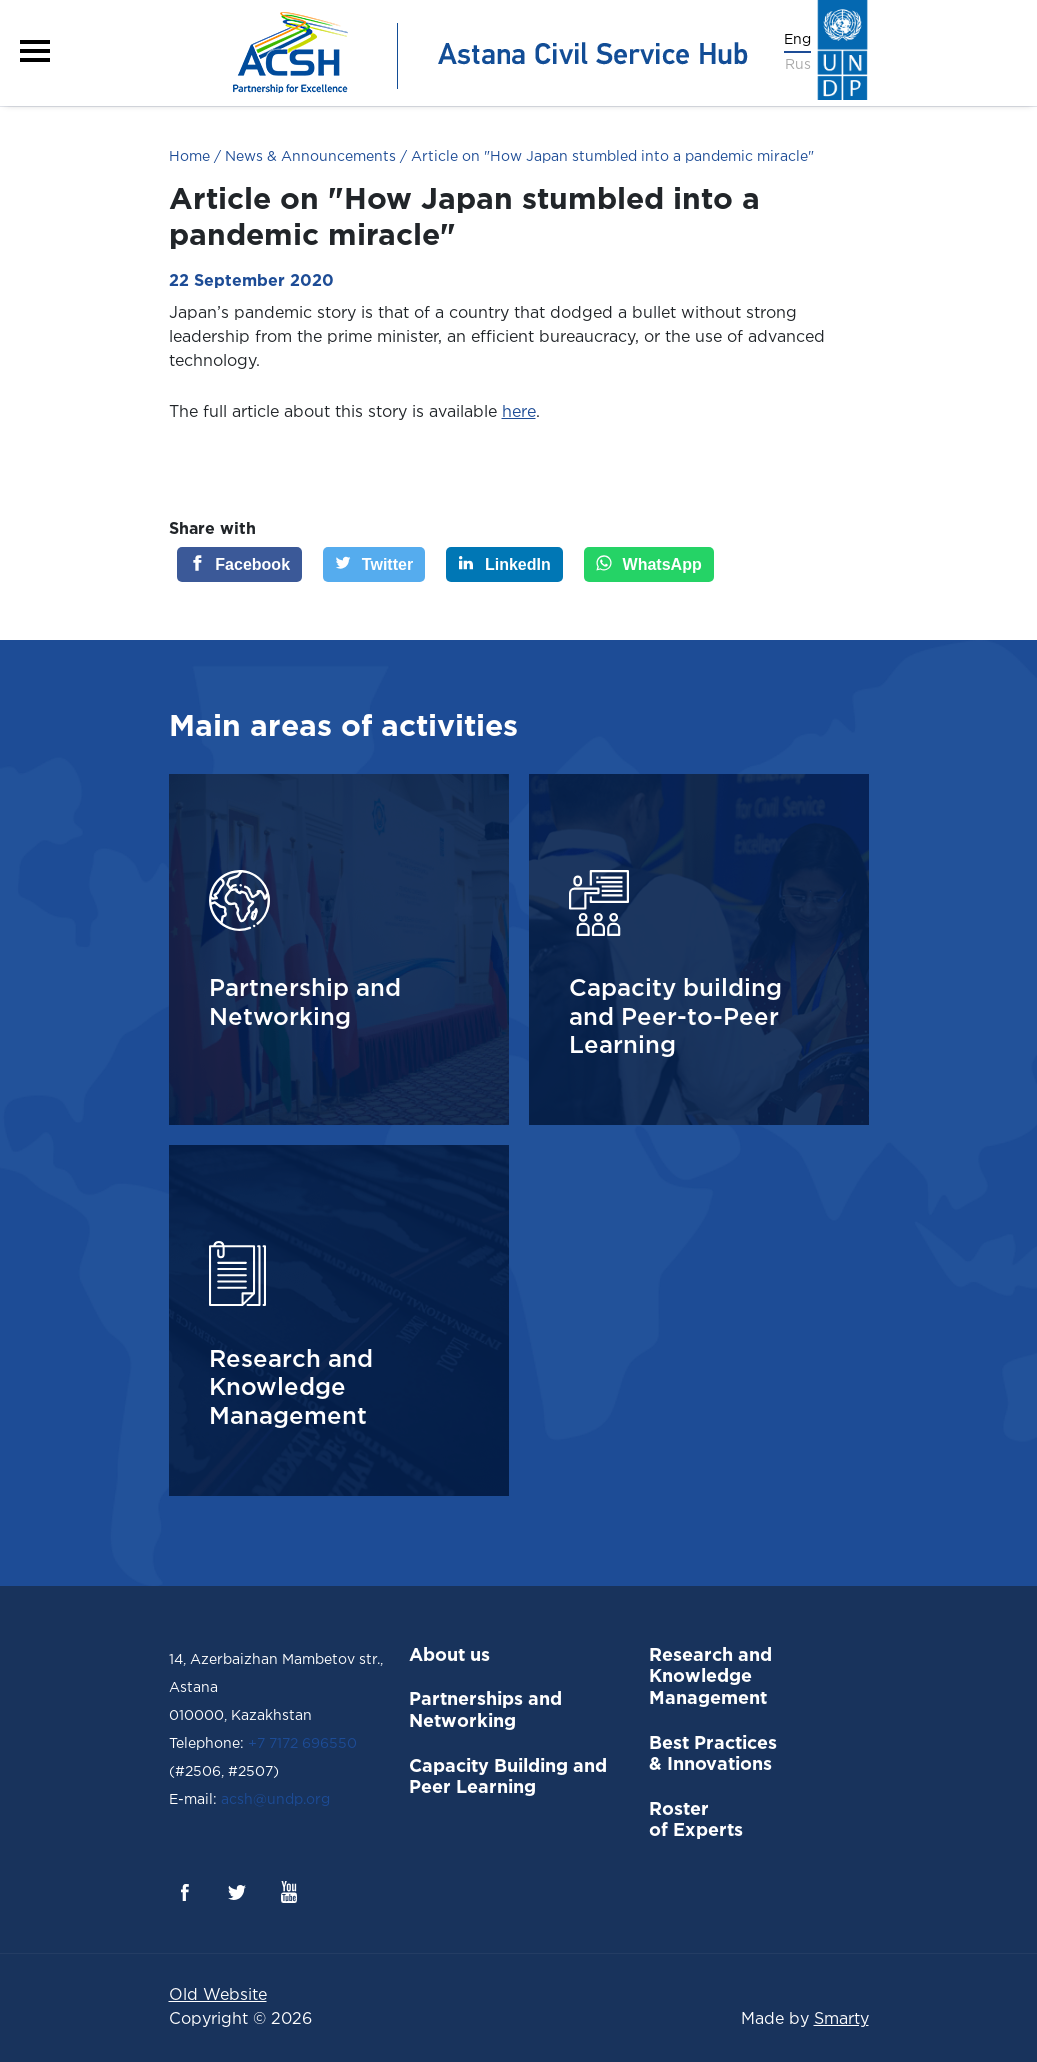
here (519, 412)
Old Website (218, 1995)
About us (449, 1656)
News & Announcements (308, 157)
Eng (797, 40)
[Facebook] (240, 564)
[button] (35, 51)
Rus (798, 65)
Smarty (841, 2019)
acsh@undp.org (273, 1800)
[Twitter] (374, 564)
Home (189, 157)
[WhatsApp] (649, 564)
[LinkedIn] (504, 564)
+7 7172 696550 (302, 1744)
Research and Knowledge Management (710, 1677)
